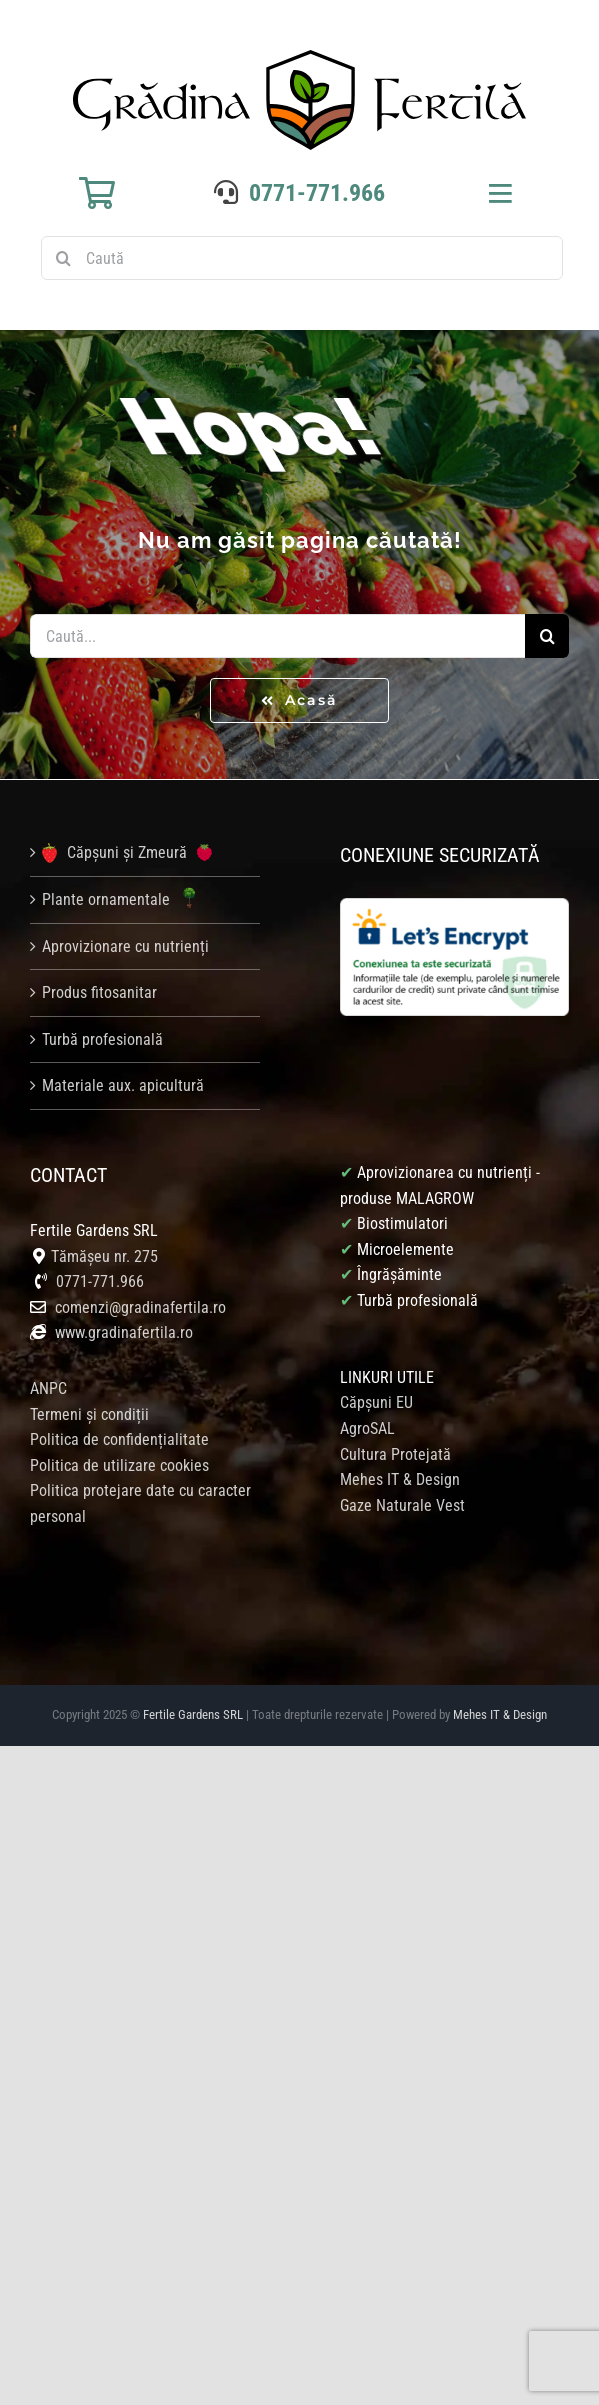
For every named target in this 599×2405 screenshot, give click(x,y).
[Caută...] (277, 636)
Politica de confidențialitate (119, 1439)
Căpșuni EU (376, 1402)
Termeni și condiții (89, 1414)
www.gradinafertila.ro (122, 1332)
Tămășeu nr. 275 (104, 1256)
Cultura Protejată (395, 1454)
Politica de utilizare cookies (119, 1465)
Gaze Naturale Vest (402, 1505)
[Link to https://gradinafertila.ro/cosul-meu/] (97, 193)
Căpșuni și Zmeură (127, 853)
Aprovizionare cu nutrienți (125, 946)
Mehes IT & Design (400, 1479)
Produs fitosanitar (99, 992)
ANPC (48, 1388)
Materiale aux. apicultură (123, 1085)
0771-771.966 (317, 193)
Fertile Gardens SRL (193, 1714)
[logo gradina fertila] (299, 57)
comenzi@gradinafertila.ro (140, 1307)
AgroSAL (367, 1428)
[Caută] (302, 258)
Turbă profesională (102, 1039)
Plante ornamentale (123, 900)
